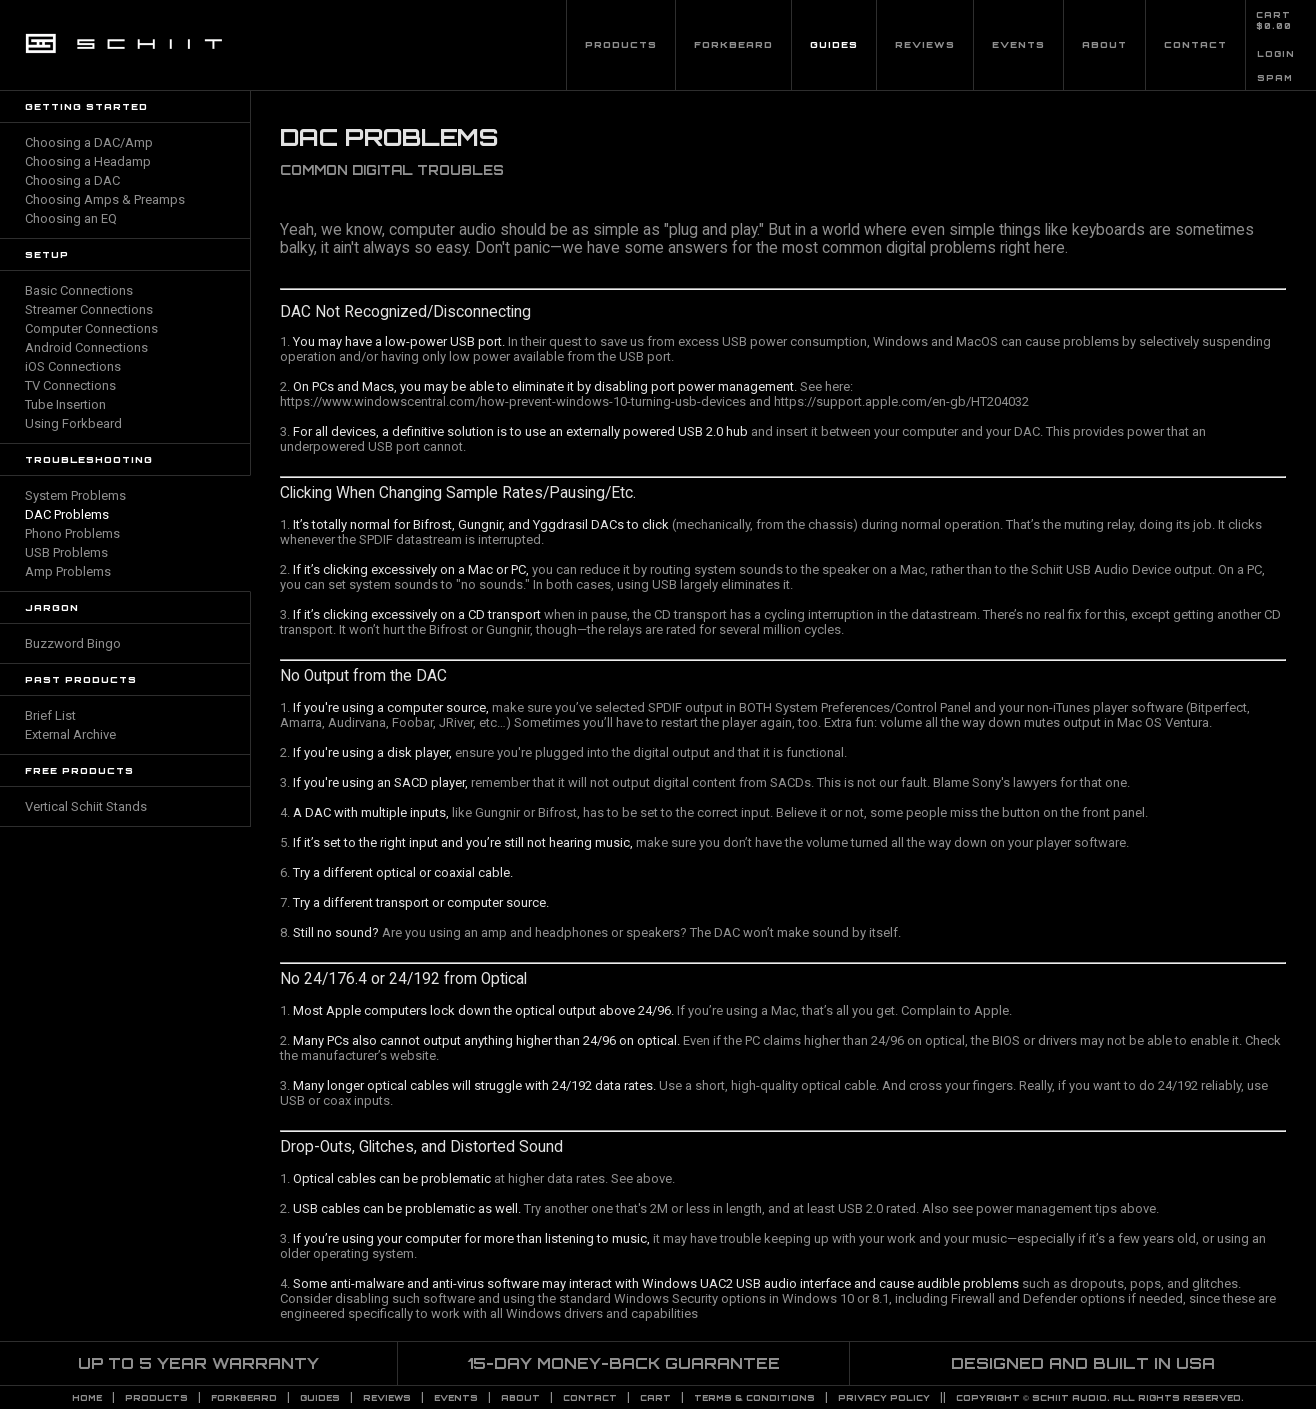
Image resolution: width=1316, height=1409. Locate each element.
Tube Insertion (65, 404)
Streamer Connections (89, 309)
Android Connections (86, 347)
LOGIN (1276, 54)
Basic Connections (79, 290)
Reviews (925, 44)
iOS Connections (73, 366)
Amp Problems (68, 571)
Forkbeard (733, 44)
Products (621, 44)
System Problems (75, 495)
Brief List (50, 715)
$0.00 (1274, 26)
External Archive (70, 734)
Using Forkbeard (73, 423)
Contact (1195, 44)
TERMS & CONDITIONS (754, 1398)
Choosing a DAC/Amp (89, 142)
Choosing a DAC (72, 180)
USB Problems (66, 552)
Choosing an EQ (71, 218)
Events (1018, 44)
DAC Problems (67, 514)
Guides (834, 44)
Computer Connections (91, 328)
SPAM (1275, 78)
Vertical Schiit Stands (86, 806)
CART (1273, 15)
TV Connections (70, 385)
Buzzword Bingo (73, 643)
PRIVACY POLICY (884, 1398)
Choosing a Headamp (88, 161)
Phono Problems (72, 533)
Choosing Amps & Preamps (105, 199)
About (1104, 44)
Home (87, 1398)
